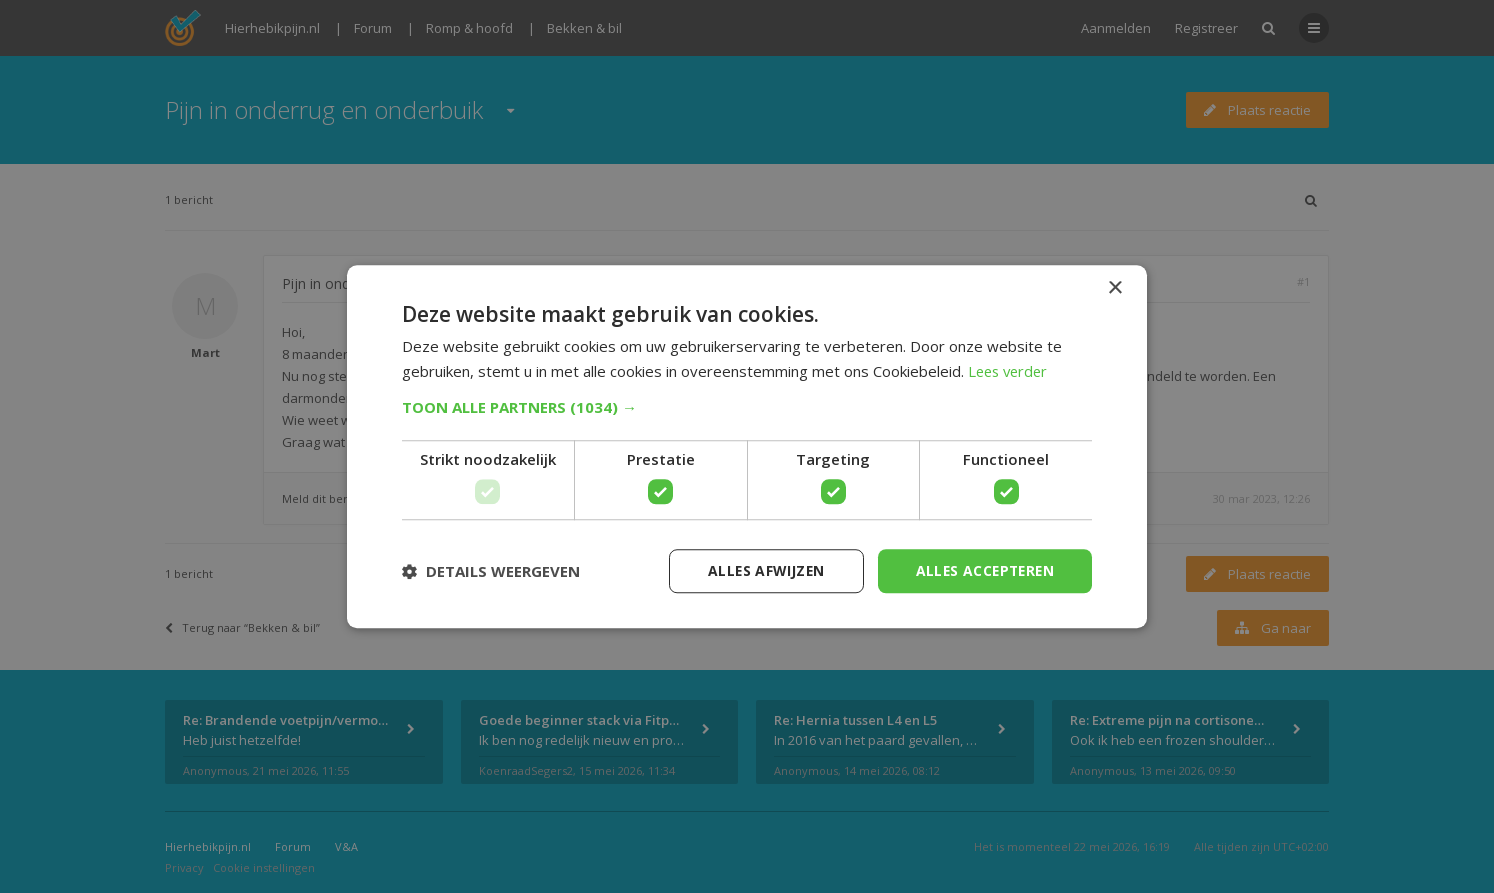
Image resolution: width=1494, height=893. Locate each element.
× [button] (1114, 287)
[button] (747, 407)
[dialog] (747, 446)
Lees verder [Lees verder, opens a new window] (1010, 371)
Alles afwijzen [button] (760, 570)
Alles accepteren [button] (982, 570)
